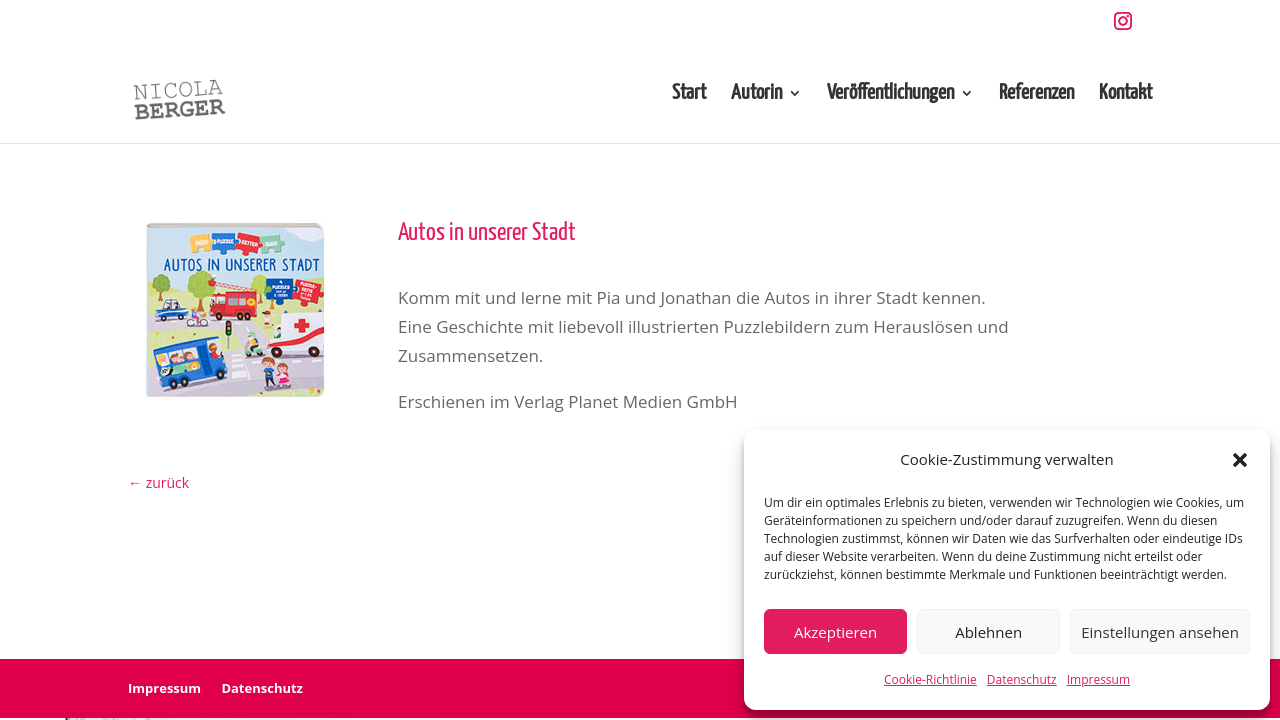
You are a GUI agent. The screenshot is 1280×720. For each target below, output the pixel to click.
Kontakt (1125, 94)
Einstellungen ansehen (1160, 632)
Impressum (1098, 679)
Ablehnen (988, 632)
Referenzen (1036, 94)
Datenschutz (1022, 679)
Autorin (756, 94)
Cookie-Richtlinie (930, 679)
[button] (1240, 460)
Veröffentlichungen (890, 94)
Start (689, 94)
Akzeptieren (835, 632)
